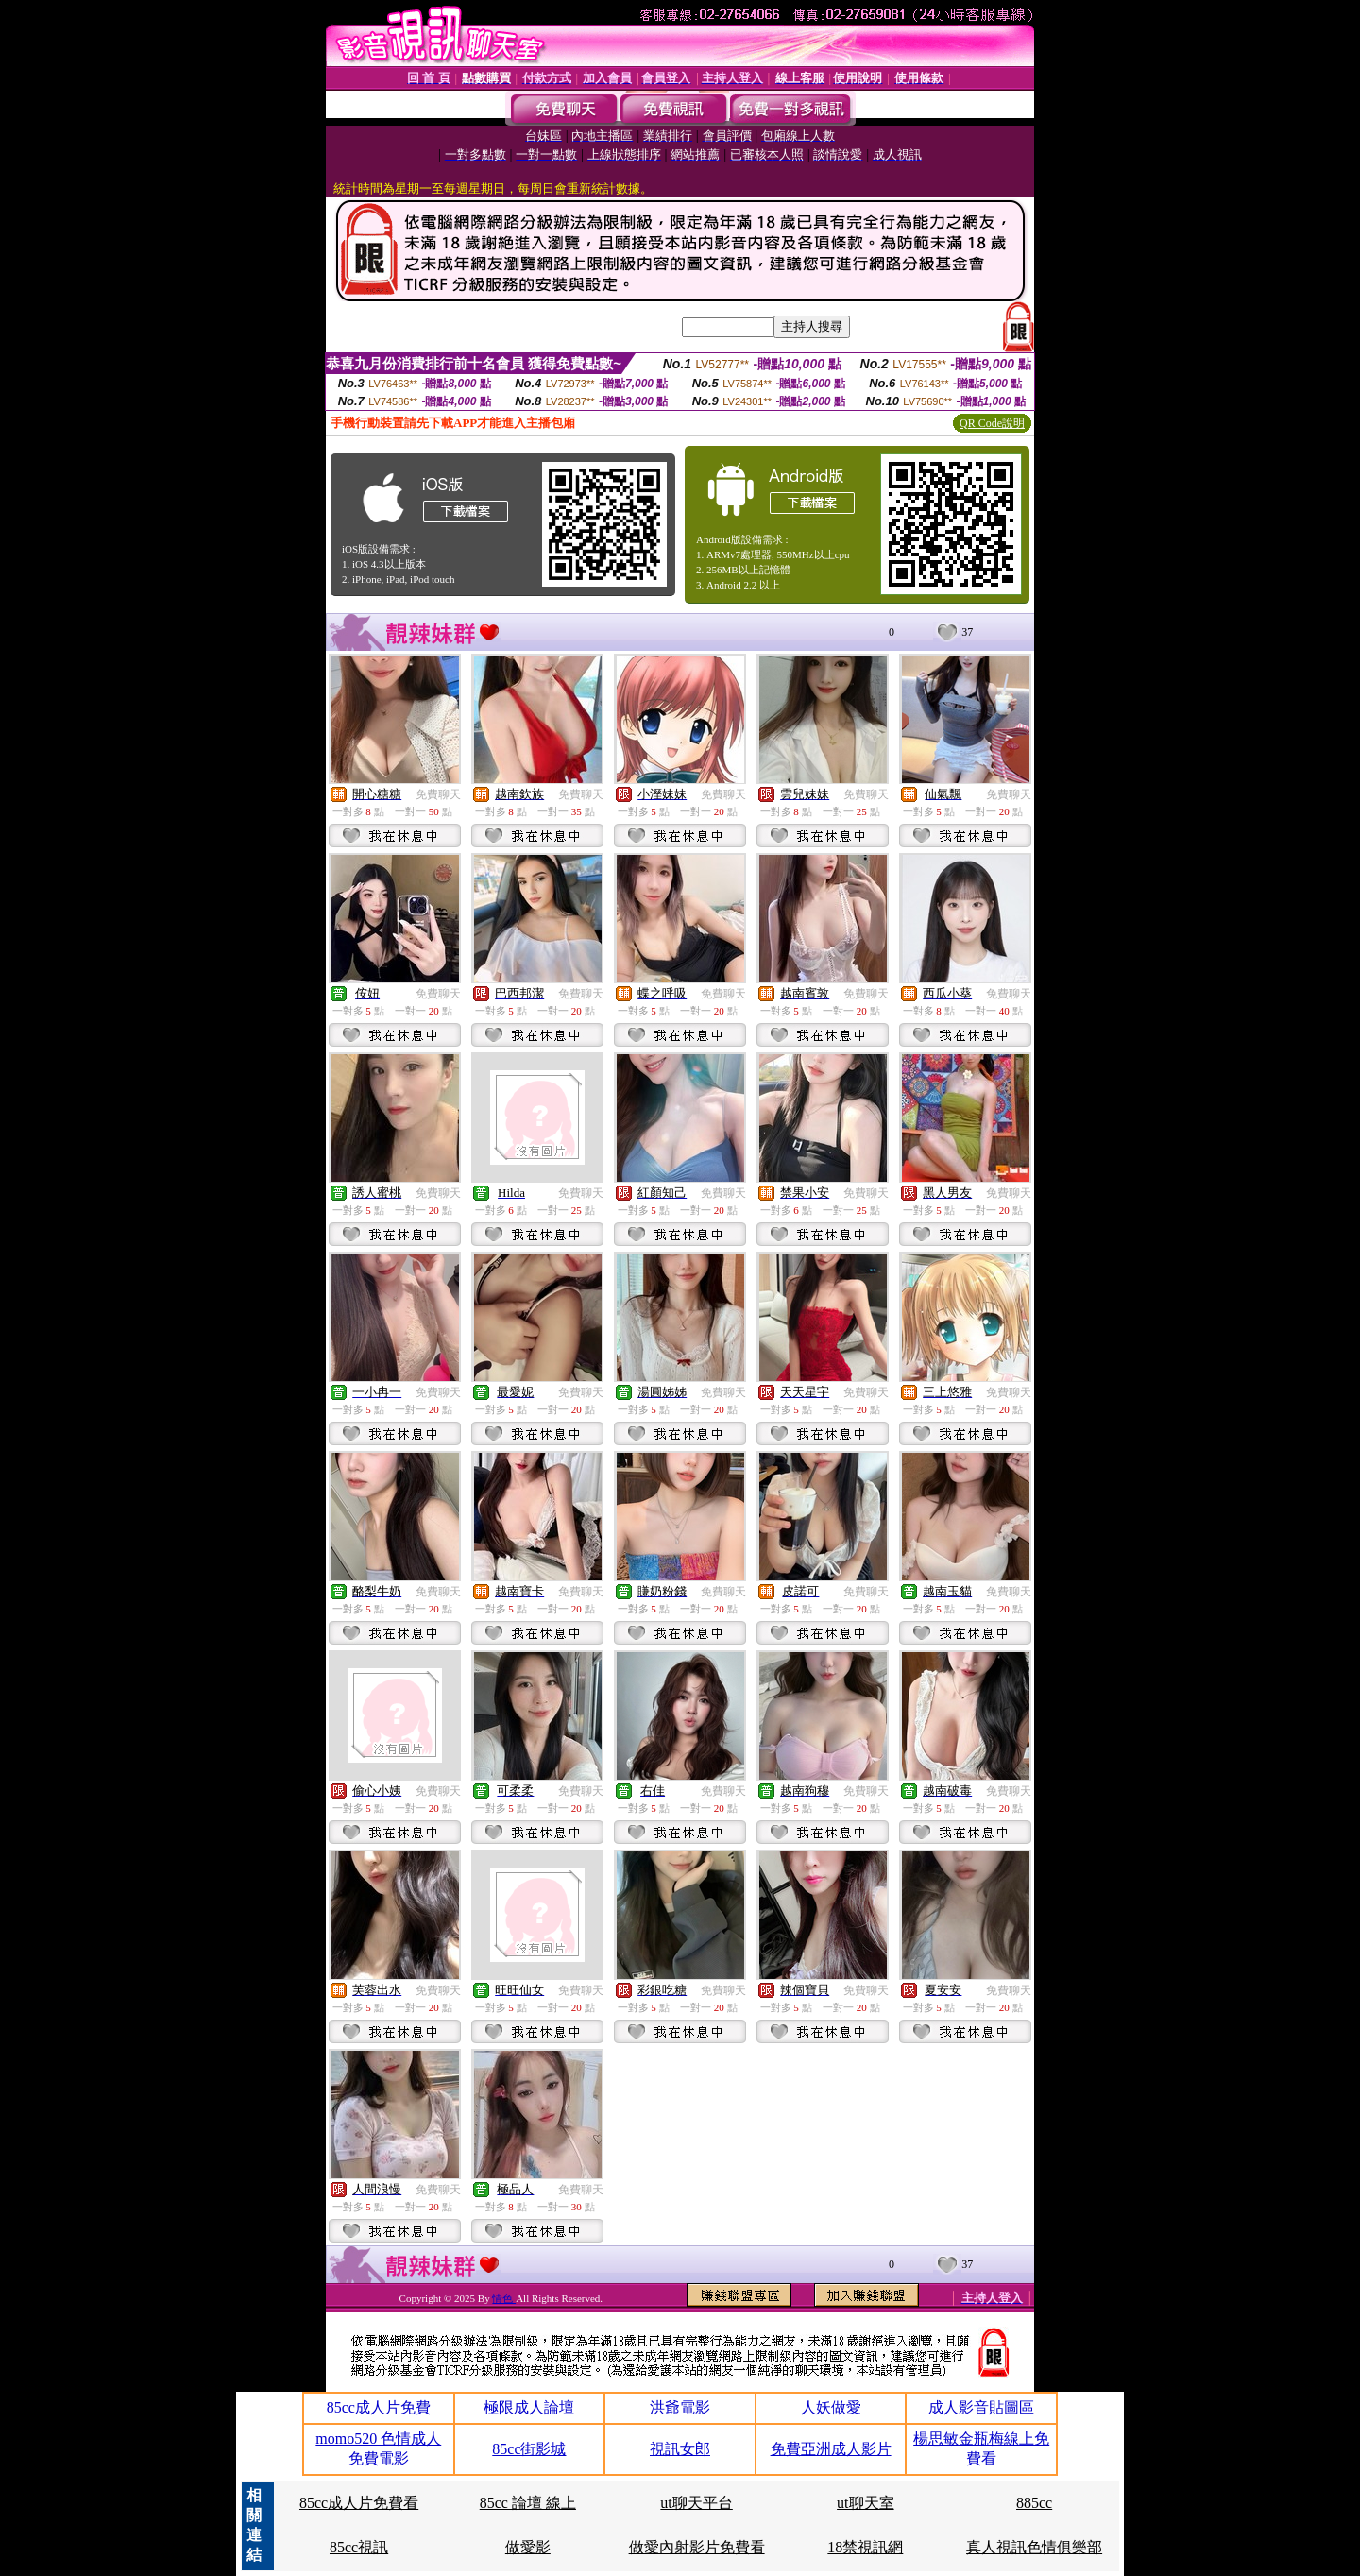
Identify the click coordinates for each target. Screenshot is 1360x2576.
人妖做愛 (831, 2407)
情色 (504, 2298)
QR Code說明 (992, 423)
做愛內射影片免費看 (697, 2547)
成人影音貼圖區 (981, 2407)
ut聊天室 (865, 2503)
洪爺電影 (680, 2407)
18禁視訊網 (865, 2547)
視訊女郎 (680, 2449)
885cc (1034, 2503)
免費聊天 (438, 794)
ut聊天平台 (696, 2503)
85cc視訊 (359, 2547)
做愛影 (528, 2547)
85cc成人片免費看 (358, 2503)
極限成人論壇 (529, 2407)
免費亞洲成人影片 (831, 2449)
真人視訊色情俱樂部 (1034, 2547)
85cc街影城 (529, 2449)
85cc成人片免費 (379, 2407)
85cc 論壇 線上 (528, 2503)
